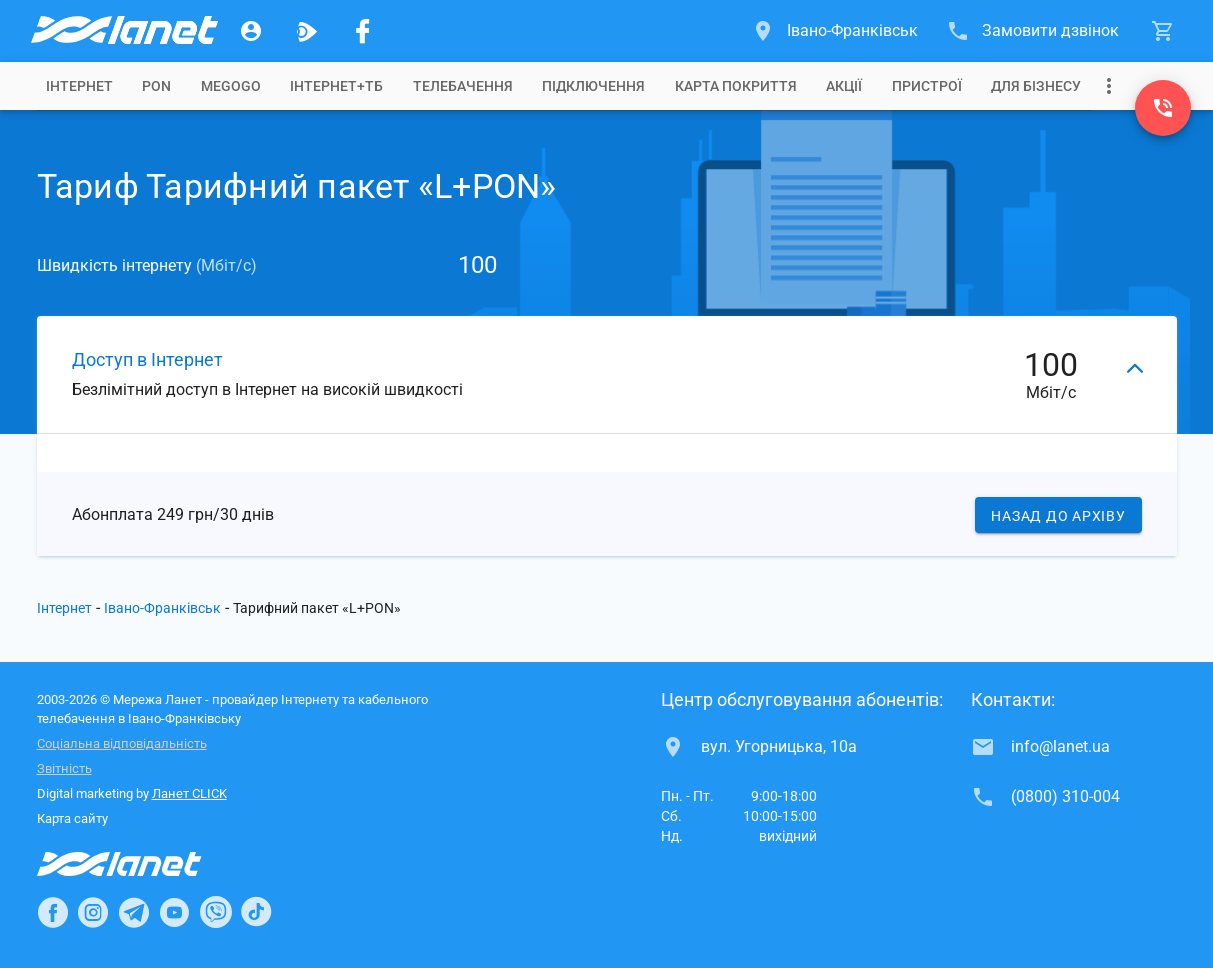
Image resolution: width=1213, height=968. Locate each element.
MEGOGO (231, 86)
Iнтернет (79, 86)
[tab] (79, 86)
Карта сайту (72, 818)
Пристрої (927, 86)
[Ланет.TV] (307, 31)
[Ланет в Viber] (216, 912)
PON (156, 86)
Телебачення (463, 86)
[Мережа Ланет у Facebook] (363, 31)
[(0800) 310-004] (1163, 108)
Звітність (64, 768)
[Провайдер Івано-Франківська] (123, 31)
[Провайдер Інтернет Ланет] (142, 864)
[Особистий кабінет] (251, 31)
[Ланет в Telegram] (134, 912)
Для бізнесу (1036, 86)
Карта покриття (736, 86)
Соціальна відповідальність (122, 743)
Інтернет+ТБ (336, 86)
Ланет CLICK (189, 793)
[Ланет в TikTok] (256, 912)
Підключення (593, 86)
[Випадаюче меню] (1109, 86)
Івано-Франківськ (162, 608)
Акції (844, 86)
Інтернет (64, 608)
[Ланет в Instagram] (93, 912)
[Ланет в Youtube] (174, 912)
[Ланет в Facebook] (53, 912)
